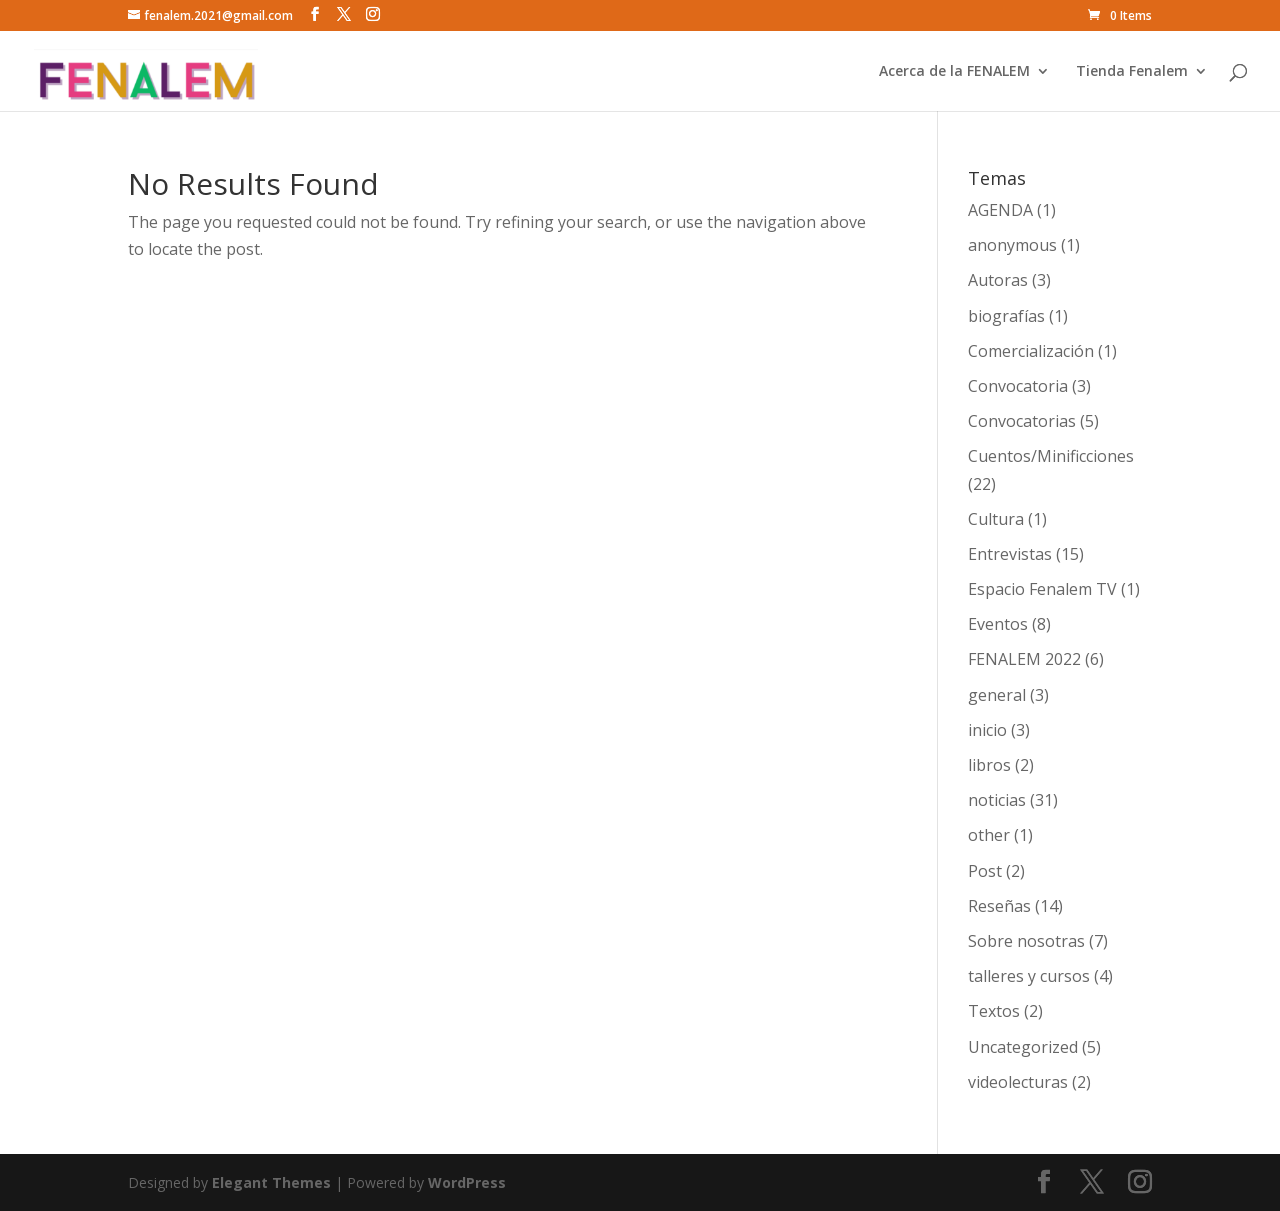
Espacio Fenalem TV (1042, 589)
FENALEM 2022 (1024, 659)
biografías (1006, 316)
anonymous (1012, 245)
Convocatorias (1022, 421)
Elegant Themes (271, 1182)
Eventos (998, 624)
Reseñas (999, 906)
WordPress (467, 1182)
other (989, 835)
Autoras (998, 280)
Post (985, 871)
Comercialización (1031, 351)
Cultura (996, 519)
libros (989, 765)
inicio (987, 730)
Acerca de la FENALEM (954, 72)
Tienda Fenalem (1132, 72)
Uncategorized (1023, 1047)
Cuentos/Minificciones (1051, 456)
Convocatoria (1018, 386)
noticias (997, 800)
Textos (994, 1011)
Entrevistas (1010, 554)
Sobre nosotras (1026, 941)
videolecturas (1018, 1082)
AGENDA (1000, 210)
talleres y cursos (1029, 976)
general (997, 695)
